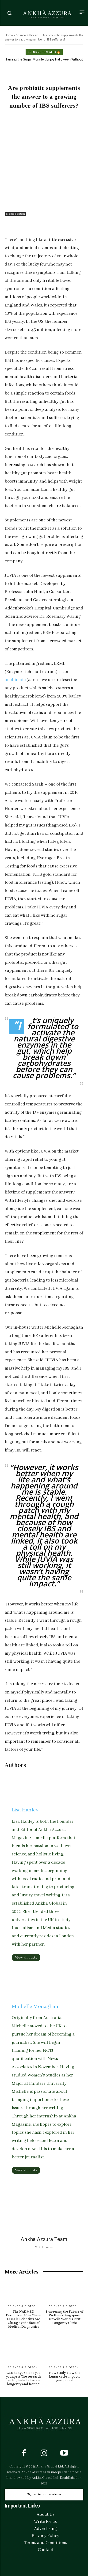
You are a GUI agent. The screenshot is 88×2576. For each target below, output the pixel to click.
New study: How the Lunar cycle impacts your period (64, 2376)
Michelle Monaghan (35, 2006)
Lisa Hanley (25, 1810)
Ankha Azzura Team (44, 2239)
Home (9, 35)
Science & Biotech (27, 35)
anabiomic (16, 680)
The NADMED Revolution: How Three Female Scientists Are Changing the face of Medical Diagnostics (23, 2318)
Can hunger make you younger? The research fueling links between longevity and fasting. (23, 2378)
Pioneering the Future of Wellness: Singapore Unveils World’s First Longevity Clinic (64, 2317)
